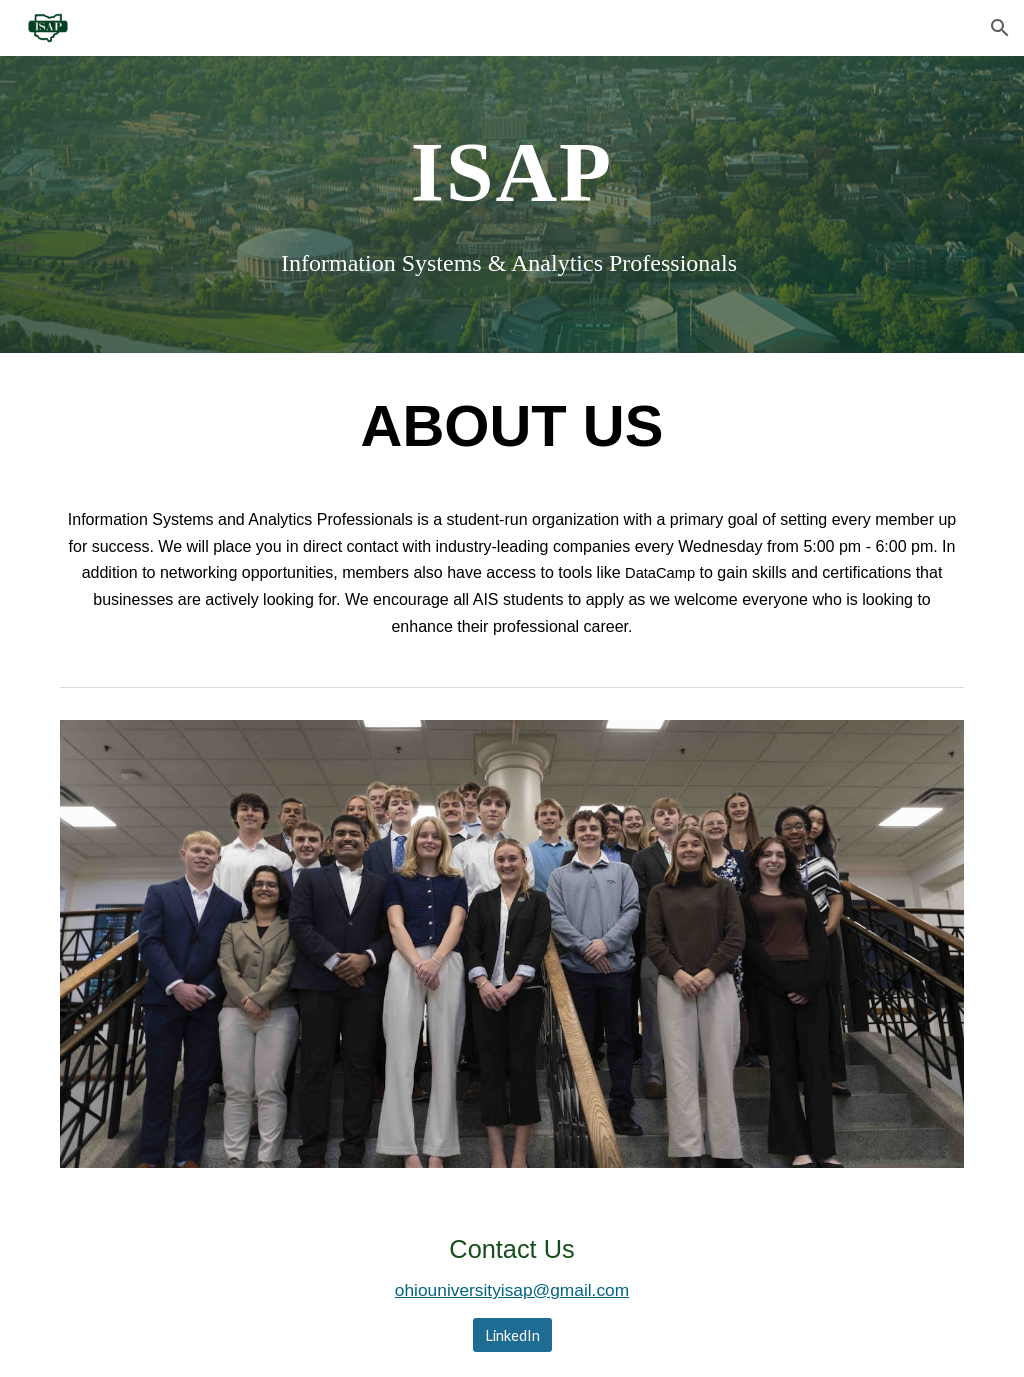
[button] (1000, 28)
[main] (511, 170)
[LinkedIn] (512, 1335)
